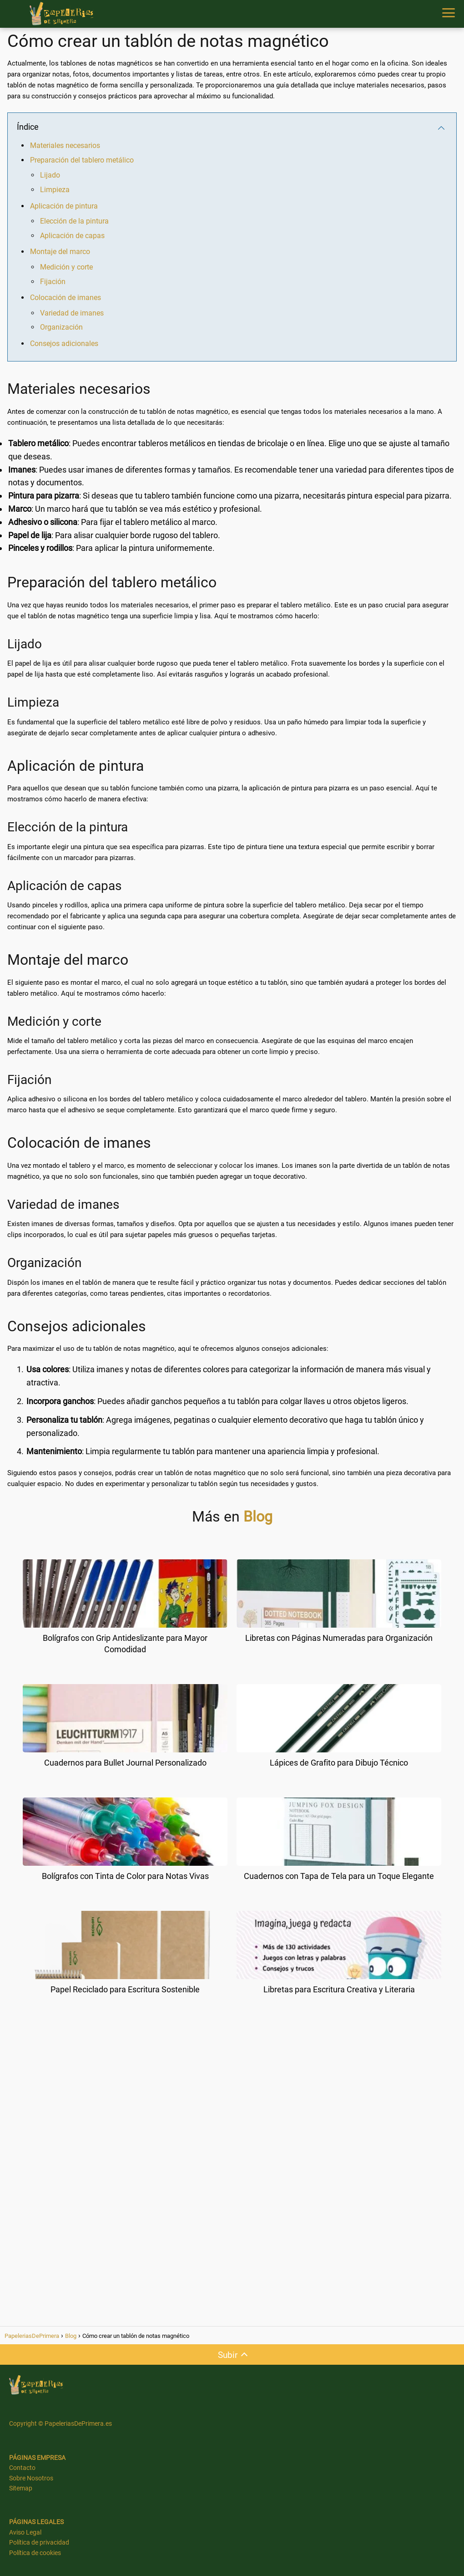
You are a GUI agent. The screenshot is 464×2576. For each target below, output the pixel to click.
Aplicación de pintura (64, 206)
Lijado (50, 175)
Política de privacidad (39, 2542)
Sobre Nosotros (31, 2478)
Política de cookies (35, 2552)
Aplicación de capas (72, 235)
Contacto (22, 2467)
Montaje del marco (60, 251)
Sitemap (20, 2488)
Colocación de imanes (65, 297)
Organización (61, 327)
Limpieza (55, 189)
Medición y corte (66, 267)
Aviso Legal (25, 2532)
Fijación (53, 281)
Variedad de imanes (72, 313)
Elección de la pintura (74, 221)
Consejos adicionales (64, 343)
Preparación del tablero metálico (82, 160)
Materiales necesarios (65, 145)
